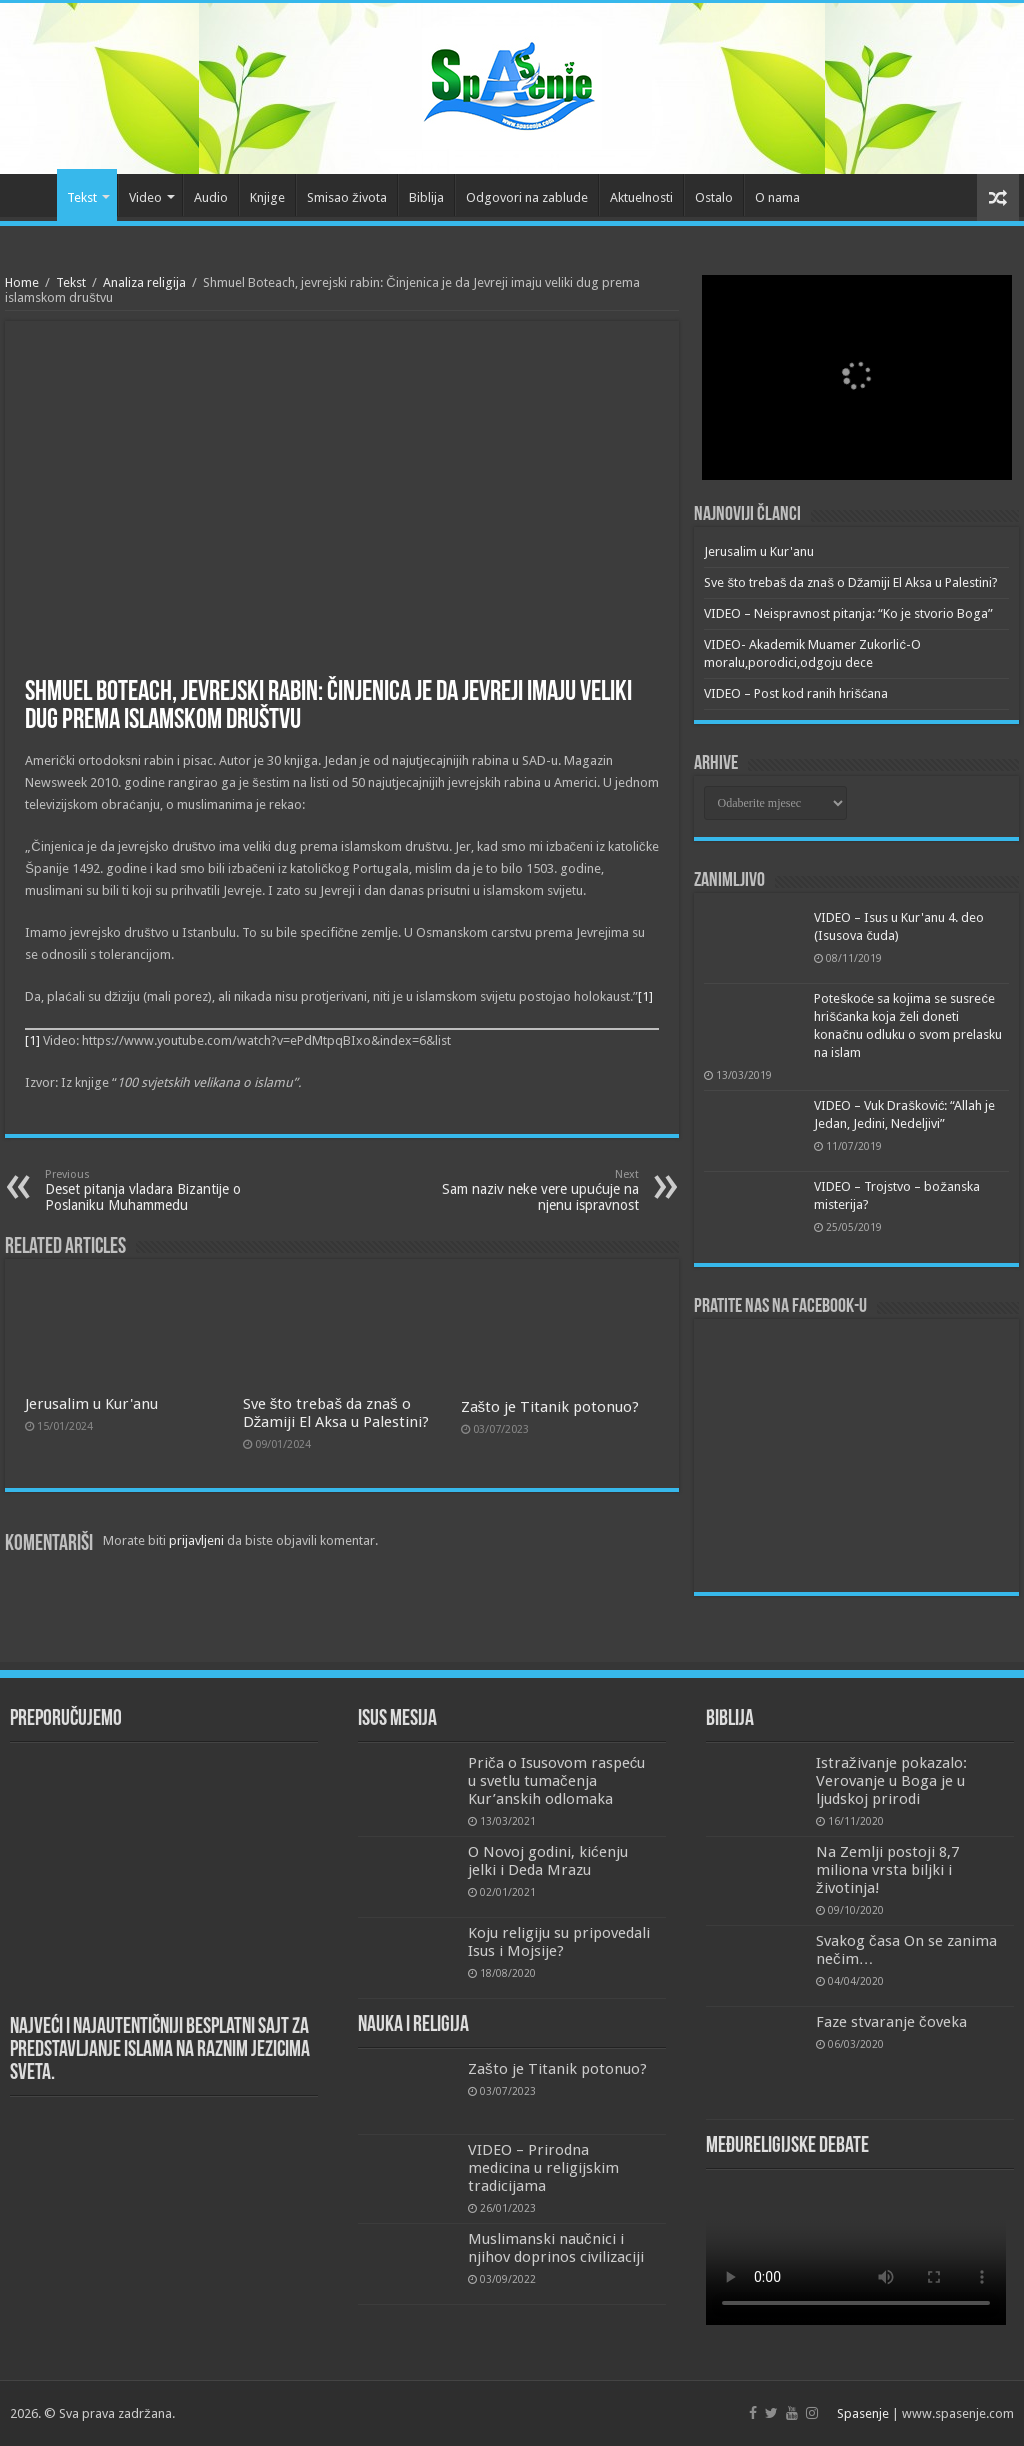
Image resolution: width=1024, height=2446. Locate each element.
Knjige (267, 197)
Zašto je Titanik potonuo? (550, 1407)
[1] (645, 996)
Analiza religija (144, 282)
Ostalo (714, 197)
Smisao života (347, 197)
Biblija (426, 197)
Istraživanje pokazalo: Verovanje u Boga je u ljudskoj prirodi (891, 1781)
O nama (777, 197)
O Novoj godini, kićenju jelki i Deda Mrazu (548, 1861)
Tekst (82, 197)
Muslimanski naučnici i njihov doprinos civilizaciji (556, 2248)
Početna (31, 195)
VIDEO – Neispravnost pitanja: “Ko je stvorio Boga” (848, 613)
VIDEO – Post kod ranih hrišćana (796, 693)
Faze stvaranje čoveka (891, 2022)
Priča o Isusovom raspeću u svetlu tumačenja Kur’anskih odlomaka (556, 1781)
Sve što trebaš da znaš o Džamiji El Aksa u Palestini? (336, 1413)
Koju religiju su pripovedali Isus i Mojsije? (559, 1942)
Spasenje (863, 2413)
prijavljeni (196, 1540)
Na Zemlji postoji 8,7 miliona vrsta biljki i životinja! (887, 1870)
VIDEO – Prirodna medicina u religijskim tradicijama (543, 2168)
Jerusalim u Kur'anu (91, 1404)
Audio (211, 197)
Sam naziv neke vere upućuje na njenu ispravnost (536, 1190)
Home (22, 282)
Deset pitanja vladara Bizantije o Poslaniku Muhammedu (147, 1190)
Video (145, 197)
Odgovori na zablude (527, 197)
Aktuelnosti (641, 197)
